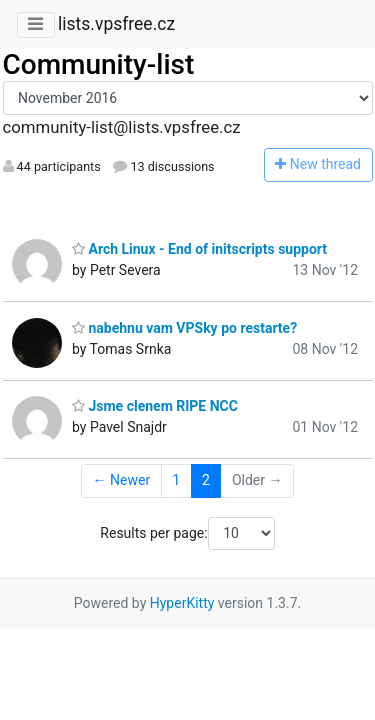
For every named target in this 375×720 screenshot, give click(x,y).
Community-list (99, 64)
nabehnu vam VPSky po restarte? (184, 328)
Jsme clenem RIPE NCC (155, 406)
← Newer (122, 480)
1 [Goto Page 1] (176, 480)
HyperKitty (182, 603)
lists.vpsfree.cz (116, 24)
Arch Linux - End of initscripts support (199, 249)
